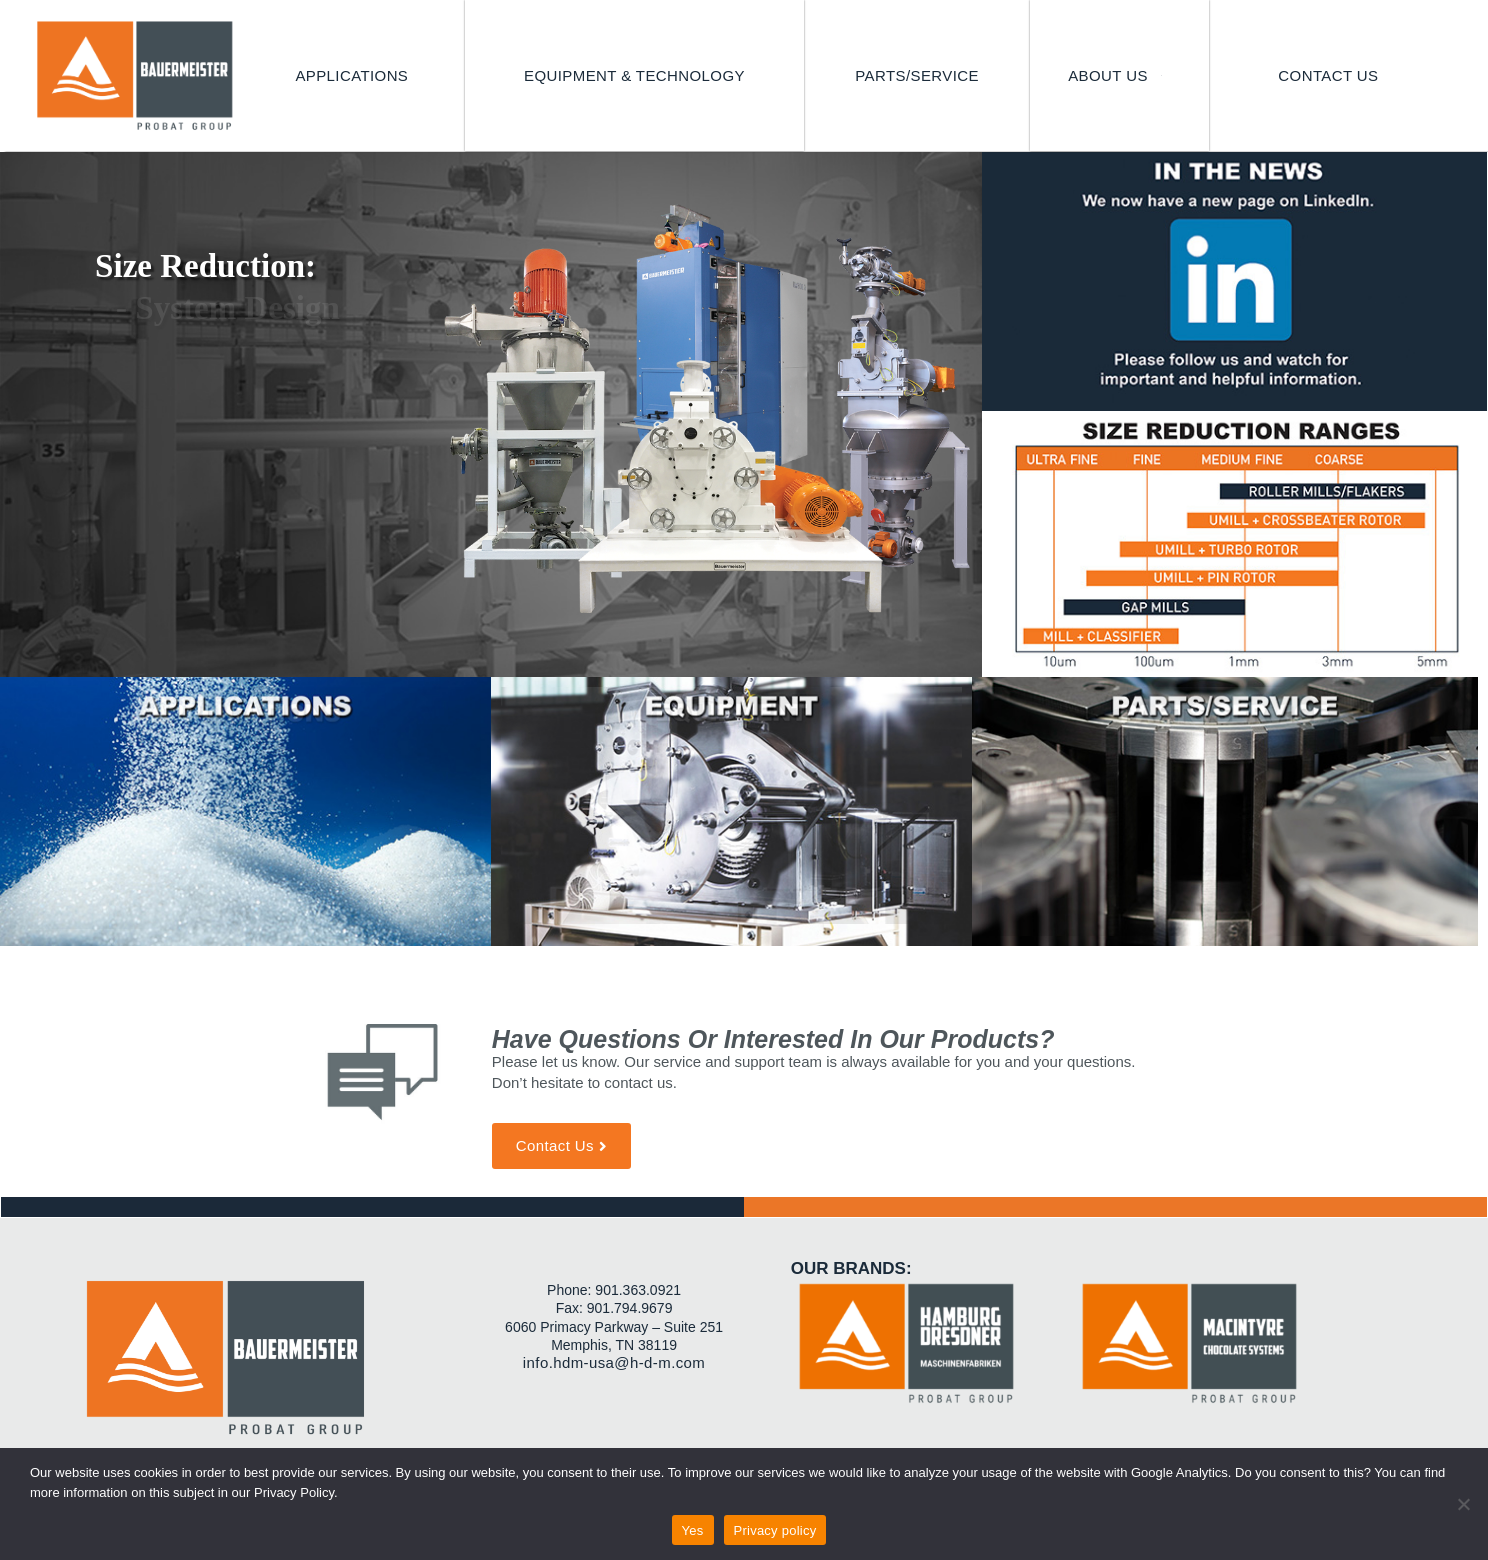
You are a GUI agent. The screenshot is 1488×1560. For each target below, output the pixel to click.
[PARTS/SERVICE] (917, 76)
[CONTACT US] (1328, 76)
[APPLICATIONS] (351, 76)
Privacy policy (775, 1530)
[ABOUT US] (1119, 76)
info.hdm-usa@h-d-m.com (614, 1362)
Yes (693, 1530)
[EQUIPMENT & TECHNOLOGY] (634, 76)
